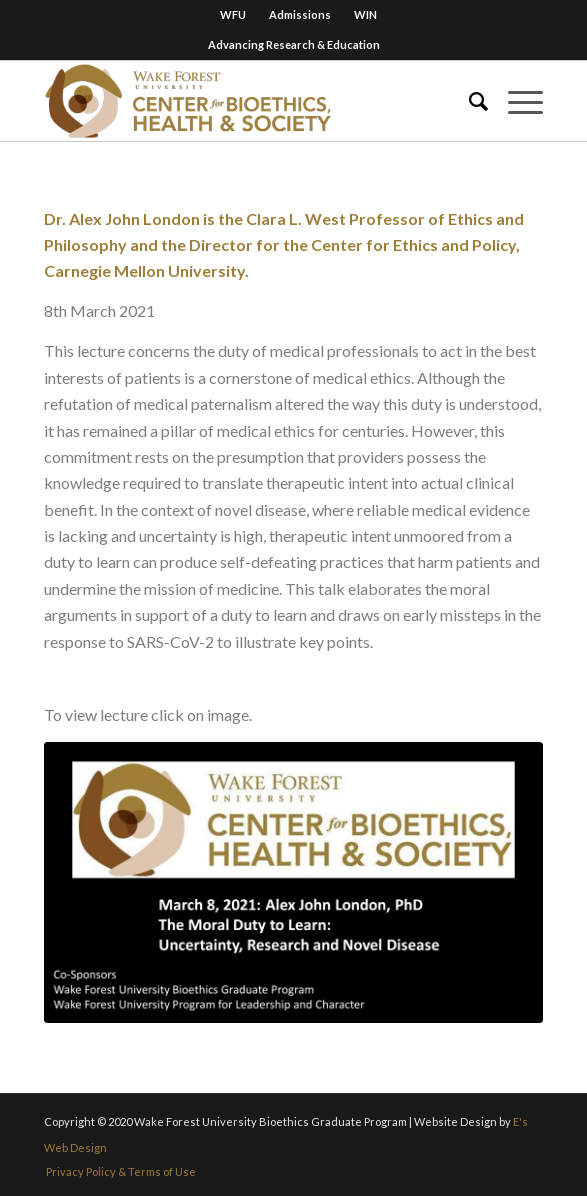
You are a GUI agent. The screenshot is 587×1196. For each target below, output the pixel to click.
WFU (233, 14)
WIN (365, 14)
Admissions (300, 14)
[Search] (468, 101)
